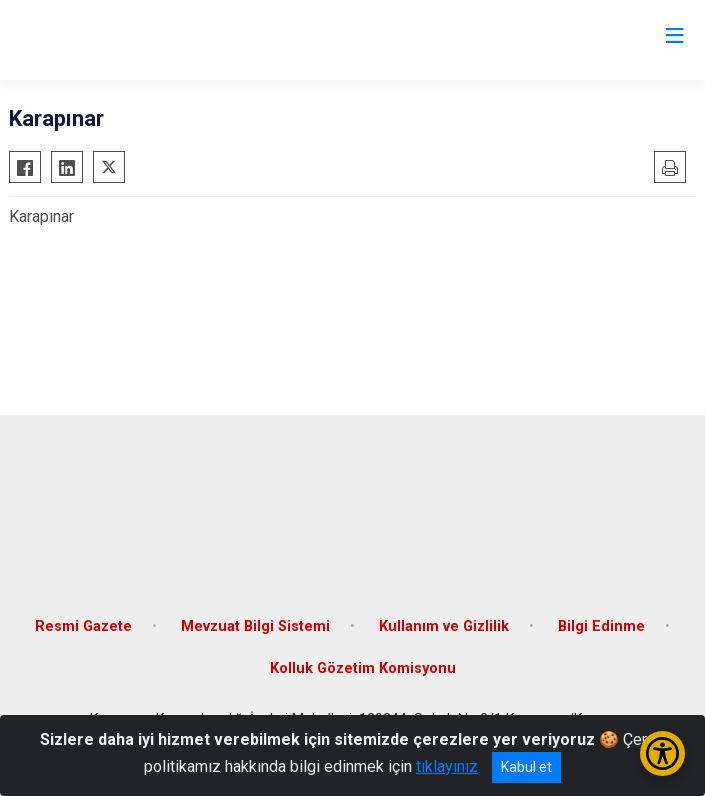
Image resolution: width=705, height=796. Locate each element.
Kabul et (526, 767)
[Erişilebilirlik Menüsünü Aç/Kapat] (662, 753)
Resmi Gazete (83, 626)
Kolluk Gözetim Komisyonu (363, 668)
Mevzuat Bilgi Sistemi (255, 626)
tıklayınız (447, 766)
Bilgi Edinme (601, 626)
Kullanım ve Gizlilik (444, 626)
